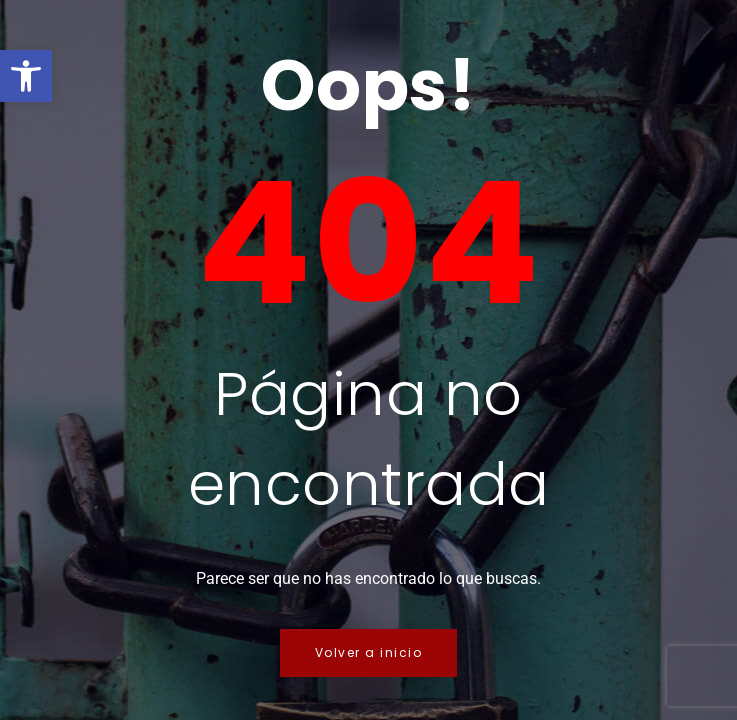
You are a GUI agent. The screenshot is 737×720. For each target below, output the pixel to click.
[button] (26, 76)
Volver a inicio (369, 652)
